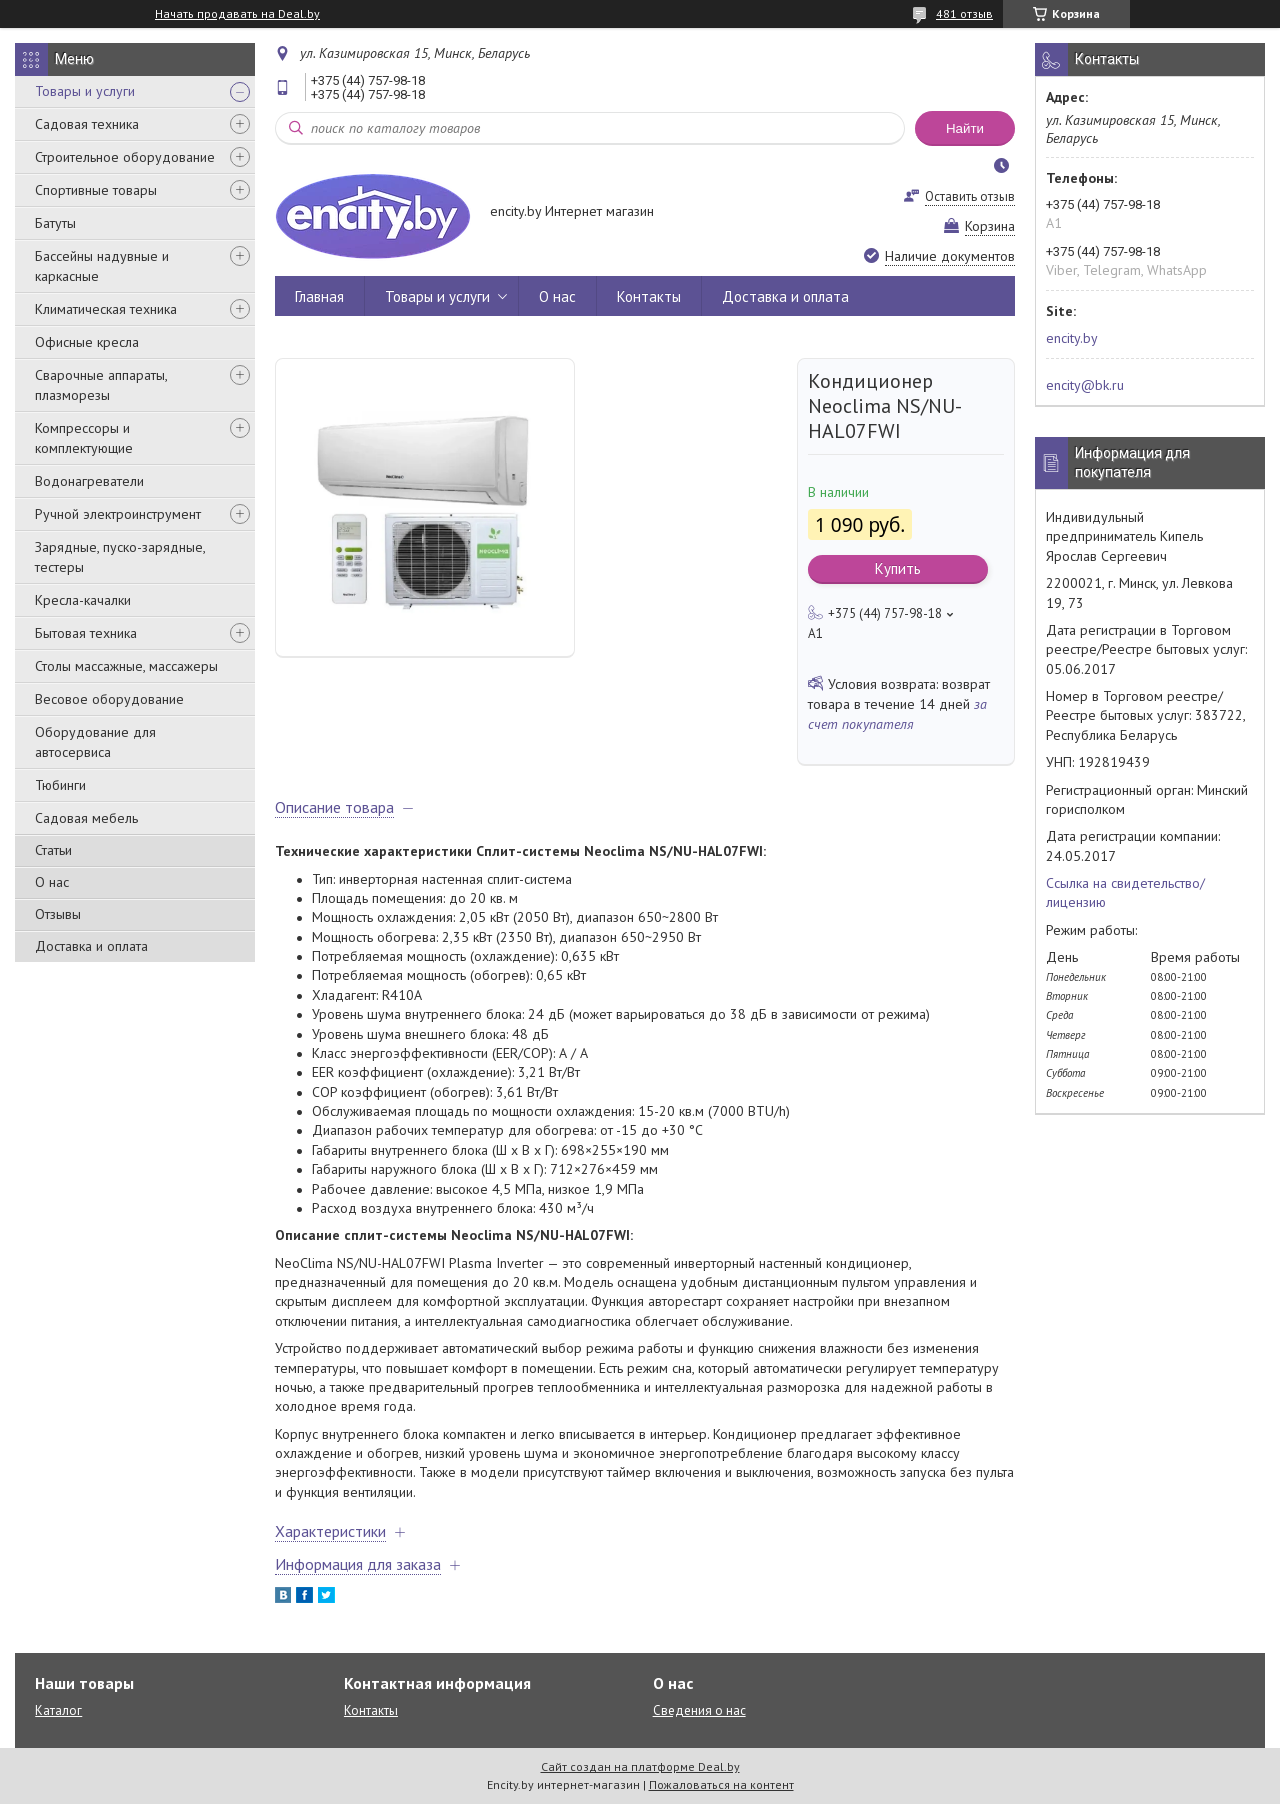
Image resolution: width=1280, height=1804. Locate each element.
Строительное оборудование (125, 157)
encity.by (1072, 338)
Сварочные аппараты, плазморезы (101, 385)
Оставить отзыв (970, 196)
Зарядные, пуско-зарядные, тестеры (120, 557)
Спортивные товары (96, 190)
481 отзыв (964, 13)
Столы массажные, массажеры (126, 666)
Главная (319, 296)
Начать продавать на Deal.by (237, 14)
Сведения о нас (699, 1710)
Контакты (649, 296)
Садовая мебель (86, 818)
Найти (965, 128)
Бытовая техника (86, 633)
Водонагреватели (89, 481)
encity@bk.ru (1085, 385)
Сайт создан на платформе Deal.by (640, 1766)
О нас (52, 882)
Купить (898, 568)
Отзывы (58, 914)
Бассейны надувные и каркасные (102, 266)
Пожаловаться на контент (721, 1784)
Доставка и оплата (91, 946)
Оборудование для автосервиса (95, 742)
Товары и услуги (85, 91)
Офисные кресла (87, 342)
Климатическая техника (106, 309)
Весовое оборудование (109, 699)
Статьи (53, 850)
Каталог (58, 1710)
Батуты (55, 223)
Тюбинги (60, 785)
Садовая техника (87, 124)
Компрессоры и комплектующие (84, 438)
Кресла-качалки (83, 600)
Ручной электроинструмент (118, 514)
